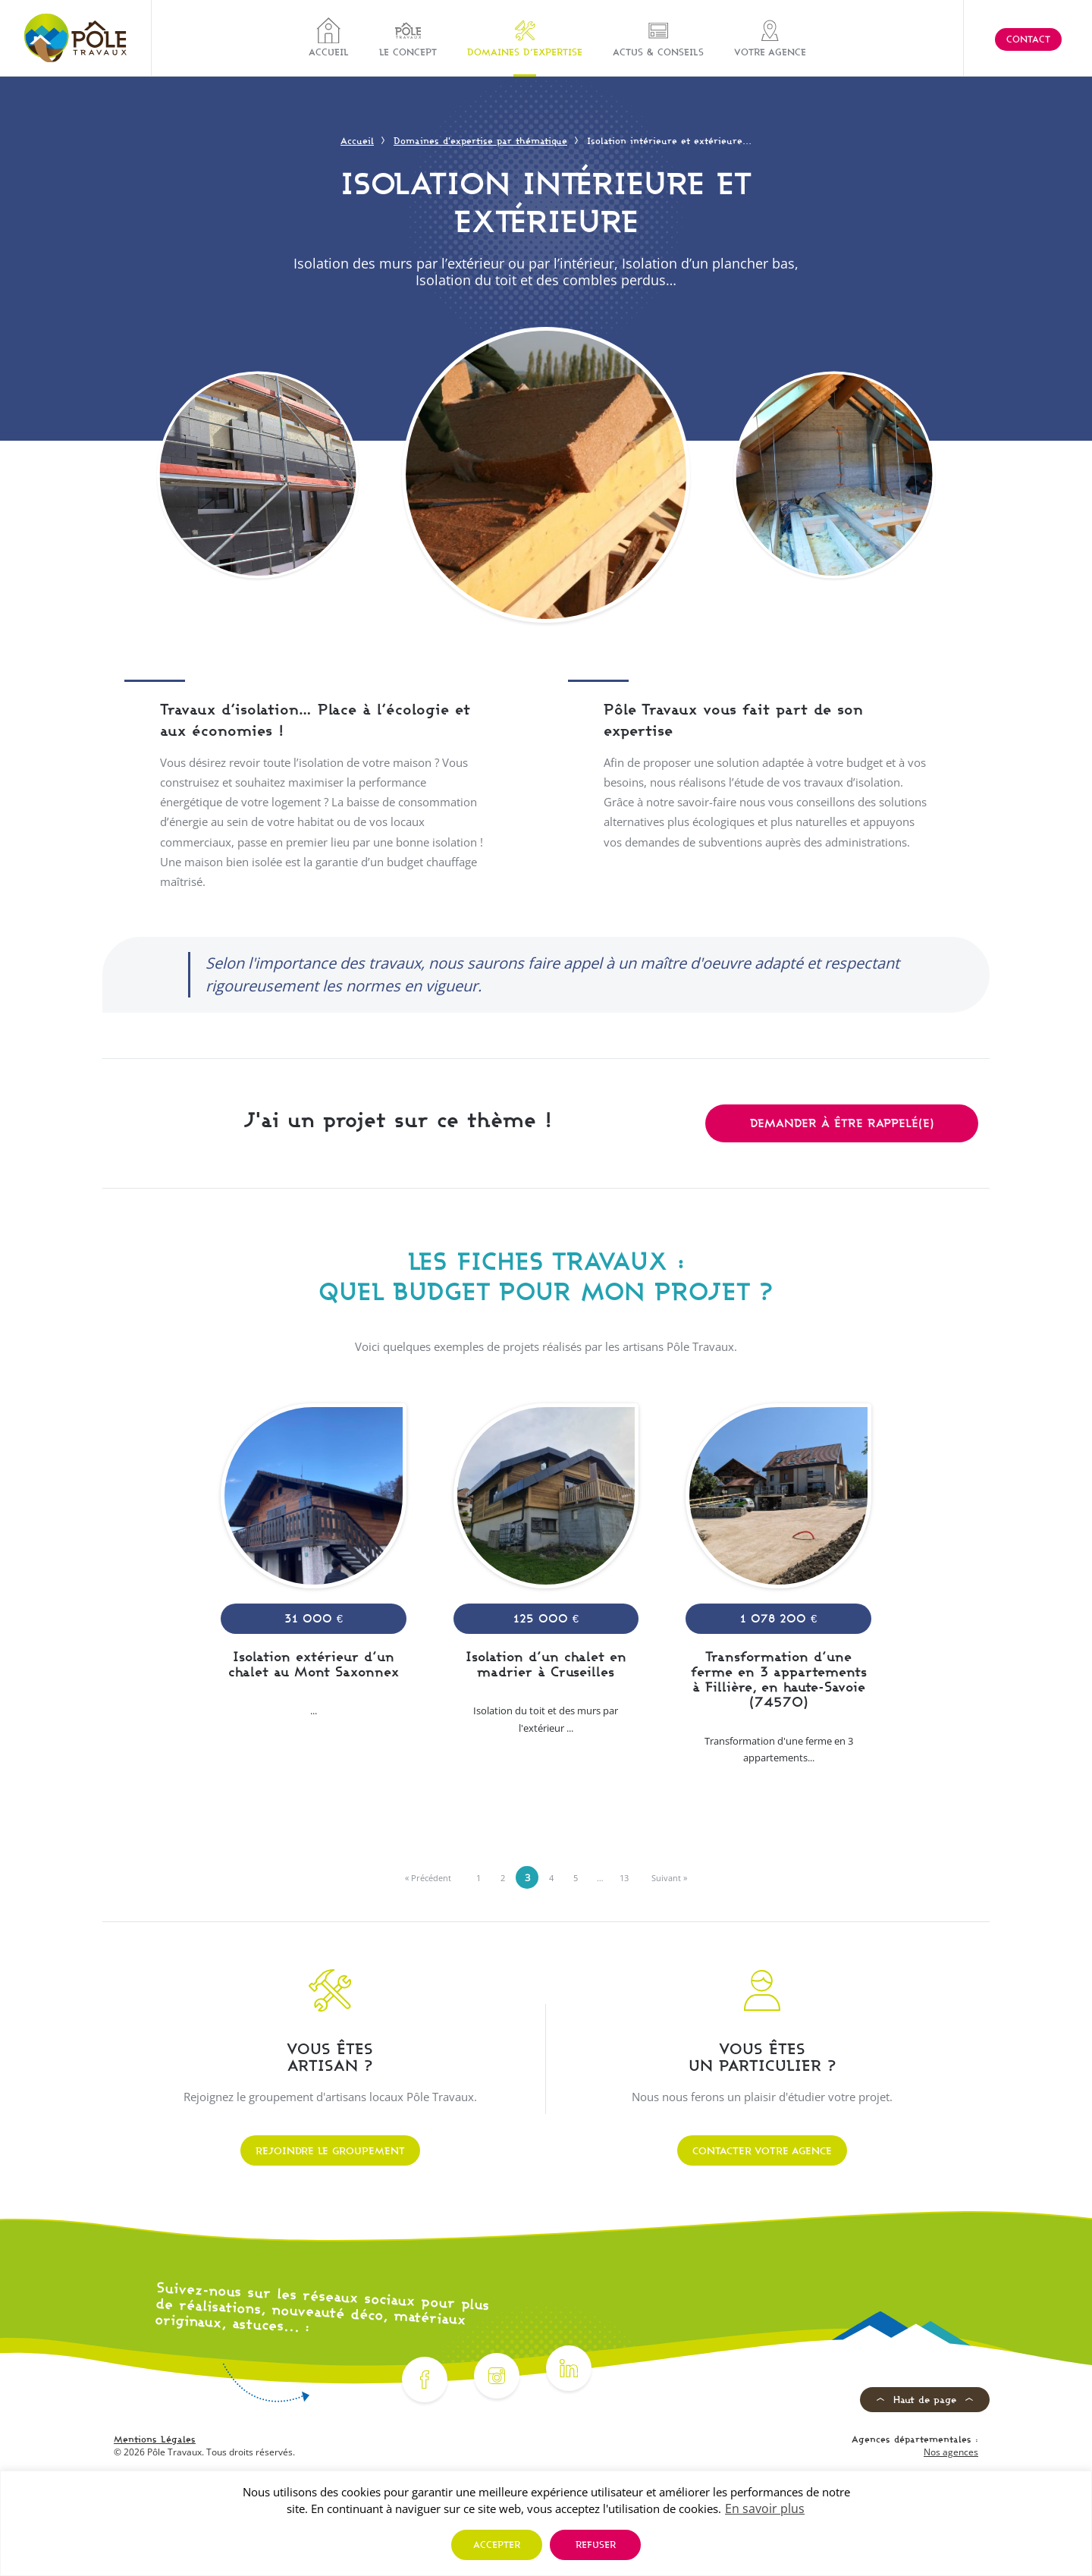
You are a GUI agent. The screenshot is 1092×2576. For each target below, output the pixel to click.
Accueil (329, 37)
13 (624, 1877)
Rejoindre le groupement (330, 2150)
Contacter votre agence (762, 2150)
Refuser (596, 2544)
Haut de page (924, 2399)
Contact (1028, 39)
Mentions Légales (155, 2439)
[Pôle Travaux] (75, 38)
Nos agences (951, 2452)
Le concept (408, 37)
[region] (546, 2523)
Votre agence (770, 37)
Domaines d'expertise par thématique (480, 140)
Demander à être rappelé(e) (842, 1123)
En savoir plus (765, 2508)
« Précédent (428, 1877)
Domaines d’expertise (524, 37)
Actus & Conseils (658, 37)
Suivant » (669, 1877)
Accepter (496, 2544)
